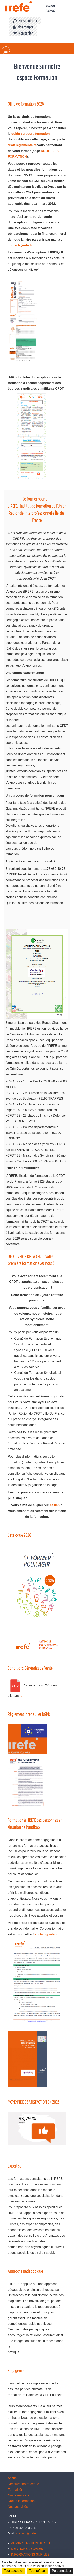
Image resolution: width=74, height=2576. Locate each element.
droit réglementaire (22, 145)
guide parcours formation (30, 133)
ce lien (55, 1505)
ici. (22, 1695)
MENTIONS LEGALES (27, 2548)
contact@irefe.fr (20, 245)
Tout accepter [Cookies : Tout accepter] (13, 2570)
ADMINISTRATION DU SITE (31, 2543)
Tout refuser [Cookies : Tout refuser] (37, 2570)
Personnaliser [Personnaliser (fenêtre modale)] (61, 2570)
